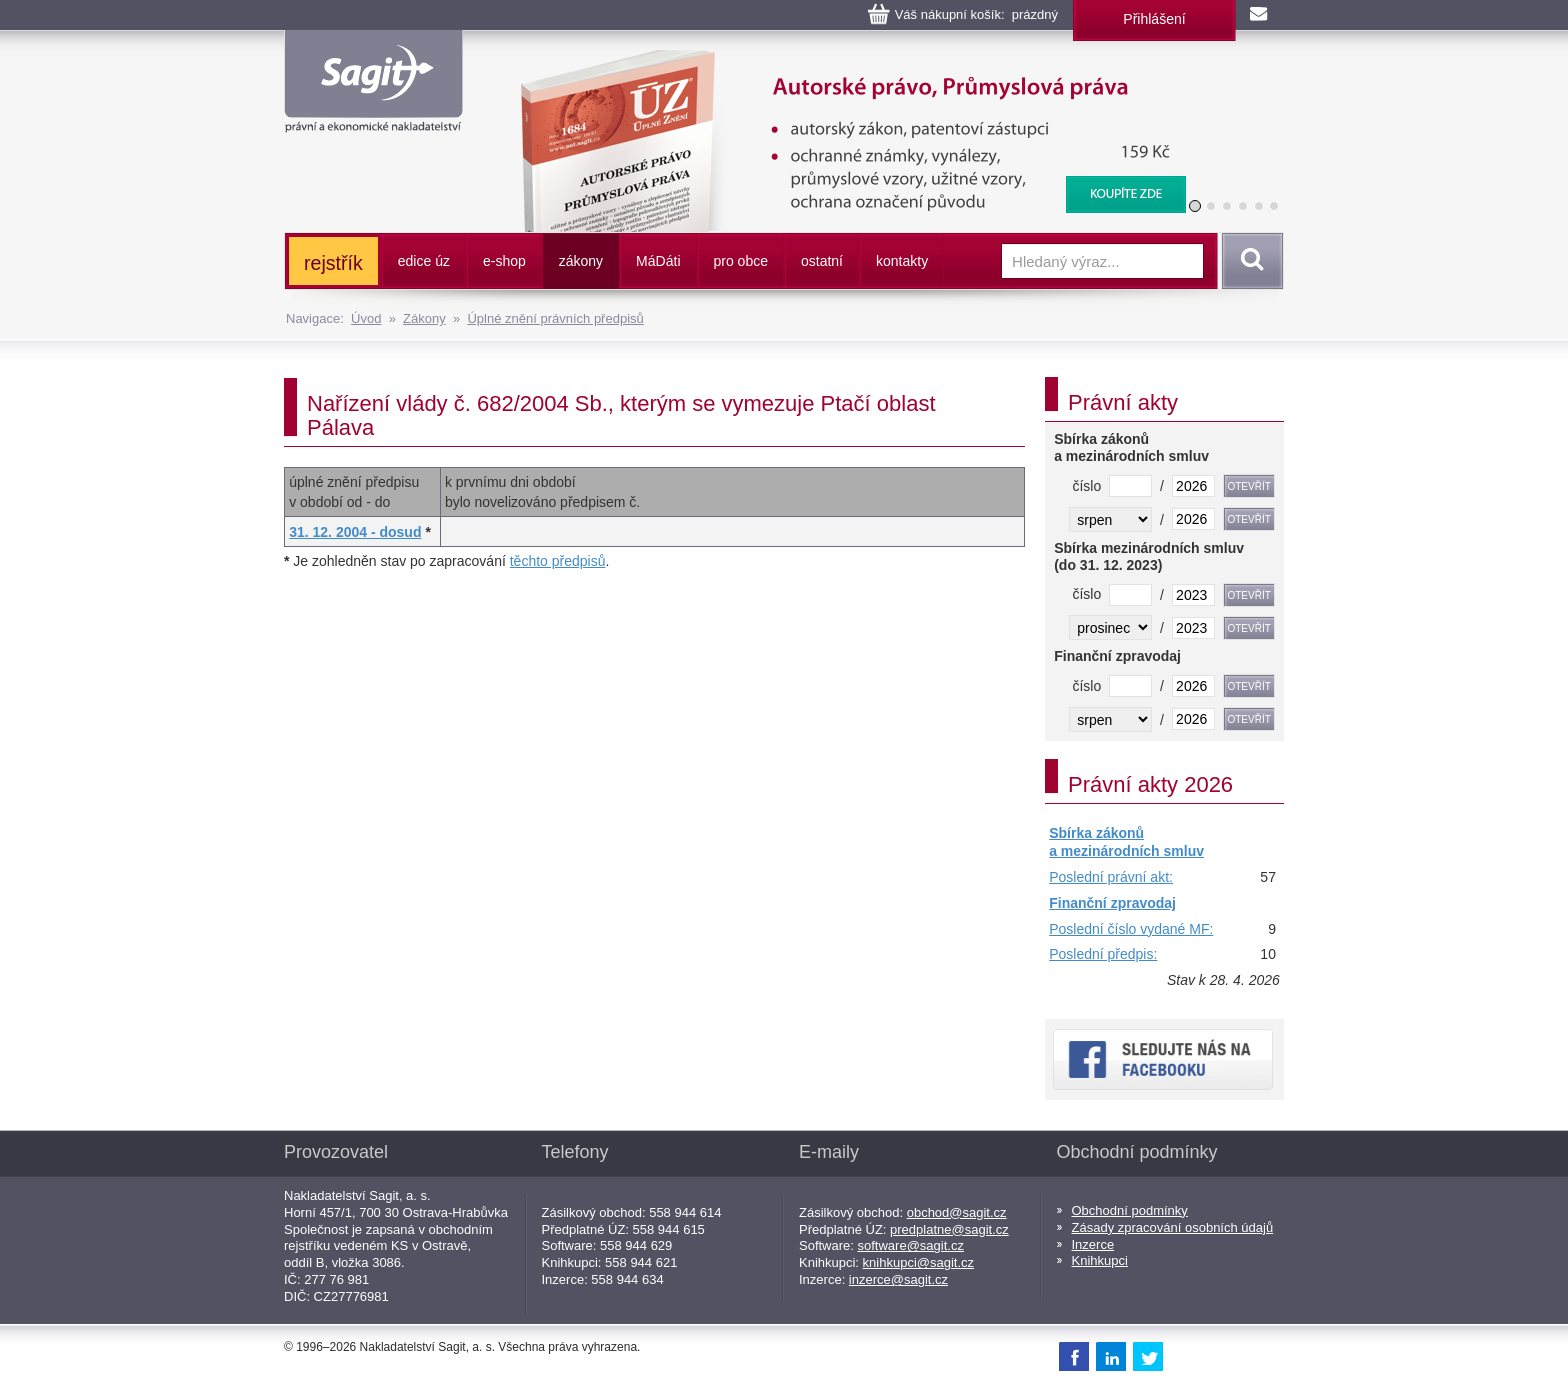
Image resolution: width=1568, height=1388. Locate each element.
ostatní (822, 261)
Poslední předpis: (1103, 954)
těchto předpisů (558, 561)
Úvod (366, 318)
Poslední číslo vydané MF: (1131, 929)
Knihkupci (1100, 1260)
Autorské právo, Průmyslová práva (841, 60)
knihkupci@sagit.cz (918, 1262)
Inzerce (1093, 1244)
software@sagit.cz (911, 1245)
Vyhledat (1249, 261)
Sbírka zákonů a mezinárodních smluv (1126, 842)
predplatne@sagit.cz (949, 1229)
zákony (581, 261)
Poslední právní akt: (1111, 877)
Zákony (424, 318)
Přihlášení (1154, 19)
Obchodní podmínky (1130, 1210)
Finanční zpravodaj (1112, 903)
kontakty (902, 261)
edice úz (424, 261)
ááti (658, 261)
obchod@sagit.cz (957, 1212)
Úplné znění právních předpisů (555, 318)
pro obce (741, 261)
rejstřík (333, 263)
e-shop (504, 261)
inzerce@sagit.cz (898, 1279)
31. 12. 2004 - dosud (355, 532)
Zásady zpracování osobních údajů (1173, 1227)
